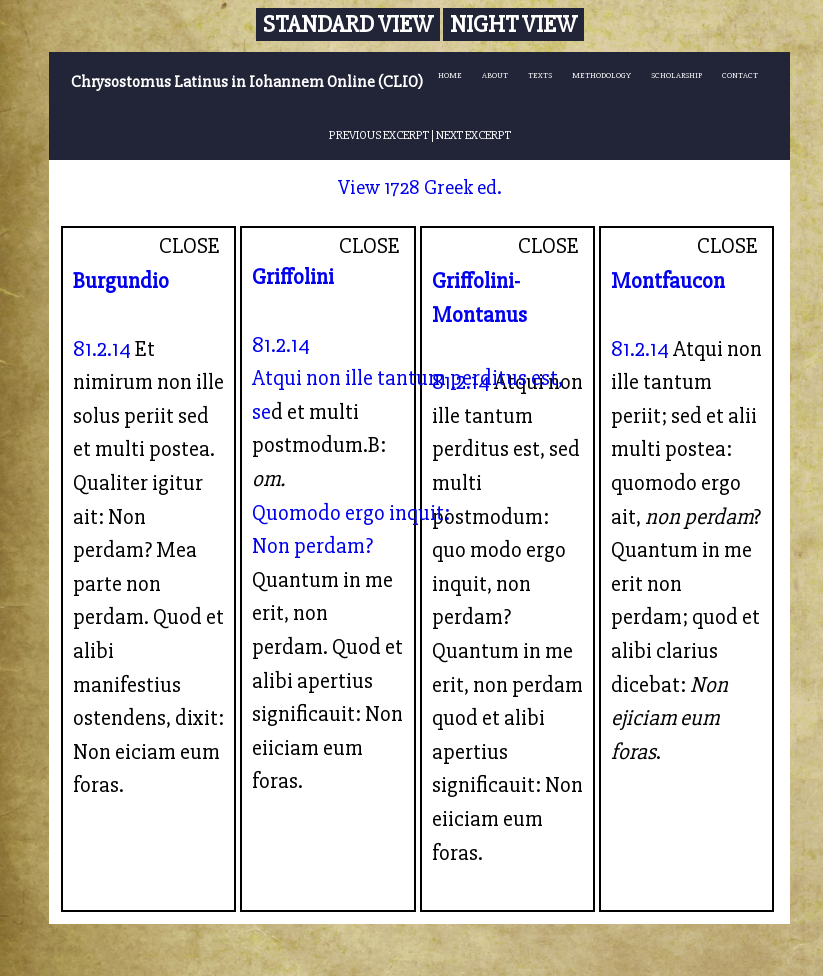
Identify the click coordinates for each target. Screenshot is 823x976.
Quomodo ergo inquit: (351, 513)
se (261, 412)
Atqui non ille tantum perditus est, (407, 378)
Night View (513, 24)
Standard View (348, 24)
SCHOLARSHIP (676, 75)
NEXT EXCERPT (473, 135)
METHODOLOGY (601, 75)
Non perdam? (312, 546)
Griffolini (293, 277)
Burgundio (121, 281)
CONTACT (740, 75)
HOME (450, 75)
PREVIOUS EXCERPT (379, 135)
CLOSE (189, 246)
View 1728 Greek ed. (420, 187)
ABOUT (495, 75)
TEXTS (540, 75)
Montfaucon (668, 281)
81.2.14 (102, 349)
